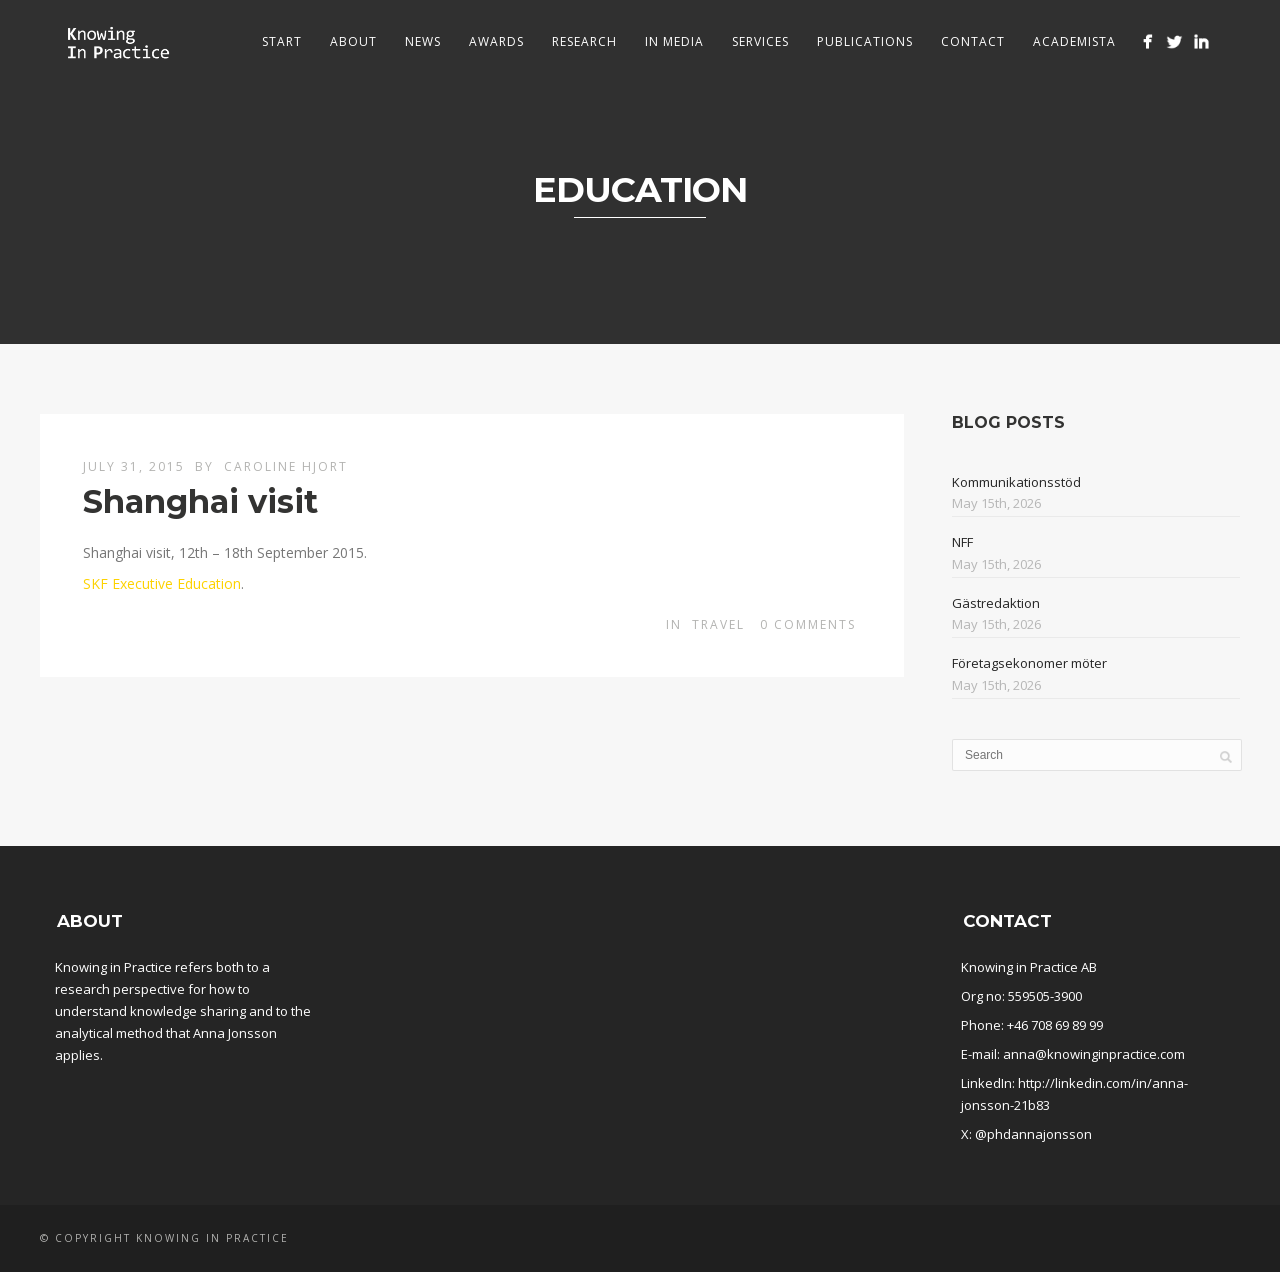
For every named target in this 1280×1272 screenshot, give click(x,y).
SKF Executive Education (162, 583)
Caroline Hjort (286, 466)
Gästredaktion (996, 603)
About (353, 41)
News (423, 41)
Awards (496, 41)
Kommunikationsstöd (1016, 482)
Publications (865, 41)
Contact (973, 41)
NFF (962, 542)
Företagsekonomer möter (1029, 663)
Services (760, 41)
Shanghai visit (200, 501)
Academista (1074, 41)
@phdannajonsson (1033, 1134)
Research (584, 41)
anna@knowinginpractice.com (1094, 1054)
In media (674, 41)
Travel (718, 624)
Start (282, 41)
